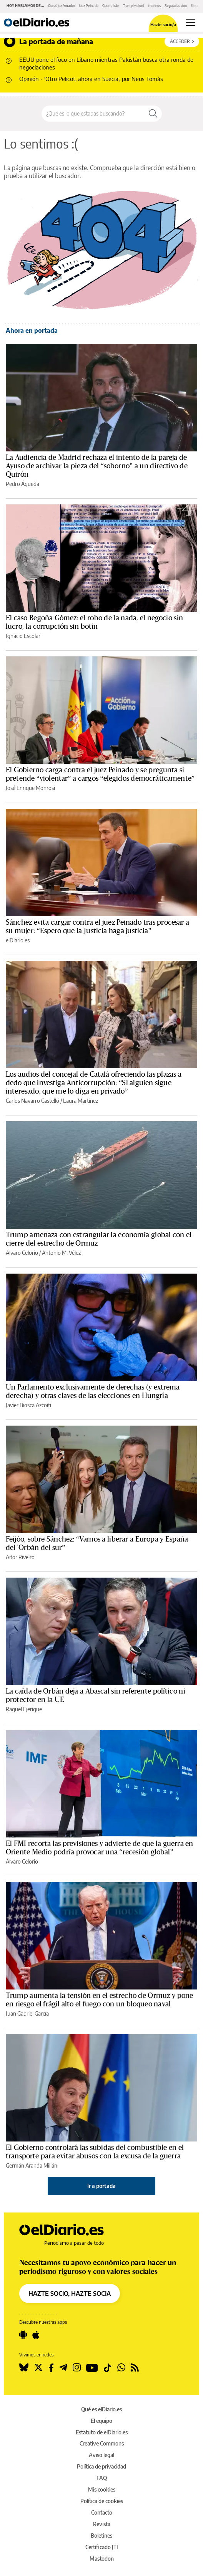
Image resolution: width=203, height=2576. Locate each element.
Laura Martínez (80, 1100)
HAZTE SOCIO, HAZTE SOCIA (69, 2293)
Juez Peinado (88, 5)
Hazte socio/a (163, 24)
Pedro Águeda (22, 484)
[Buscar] (153, 114)
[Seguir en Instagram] (77, 2367)
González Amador (61, 5)
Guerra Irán (110, 5)
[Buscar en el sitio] (93, 114)
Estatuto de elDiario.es (102, 2432)
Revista (101, 2524)
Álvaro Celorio (22, 1252)
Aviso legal (101, 2455)
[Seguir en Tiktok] (107, 2367)
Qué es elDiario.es (101, 2409)
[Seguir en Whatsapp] (121, 2367)
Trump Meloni (133, 5)
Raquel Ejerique (24, 1709)
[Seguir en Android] (23, 2335)
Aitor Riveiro (20, 1557)
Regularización (176, 5)
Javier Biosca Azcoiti (28, 1405)
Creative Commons (102, 2443)
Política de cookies (101, 2501)
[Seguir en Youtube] (92, 2367)
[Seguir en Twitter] (38, 2367)
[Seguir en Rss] (135, 2367)
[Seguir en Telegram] (63, 2367)
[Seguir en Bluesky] (23, 2367)
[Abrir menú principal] (190, 22)
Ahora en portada (32, 330)
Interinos (154, 5)
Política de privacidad (101, 2466)
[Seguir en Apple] (35, 2335)
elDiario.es (18, 940)
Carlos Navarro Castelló (32, 1100)
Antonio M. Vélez (61, 1252)
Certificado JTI (101, 2547)
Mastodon (102, 2558)
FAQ (102, 2478)
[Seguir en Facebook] (51, 2367)
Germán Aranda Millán (31, 2165)
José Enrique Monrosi (30, 788)
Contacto (101, 2512)
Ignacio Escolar (23, 636)
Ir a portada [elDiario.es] (101, 2186)
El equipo (101, 2420)
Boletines (101, 2535)
